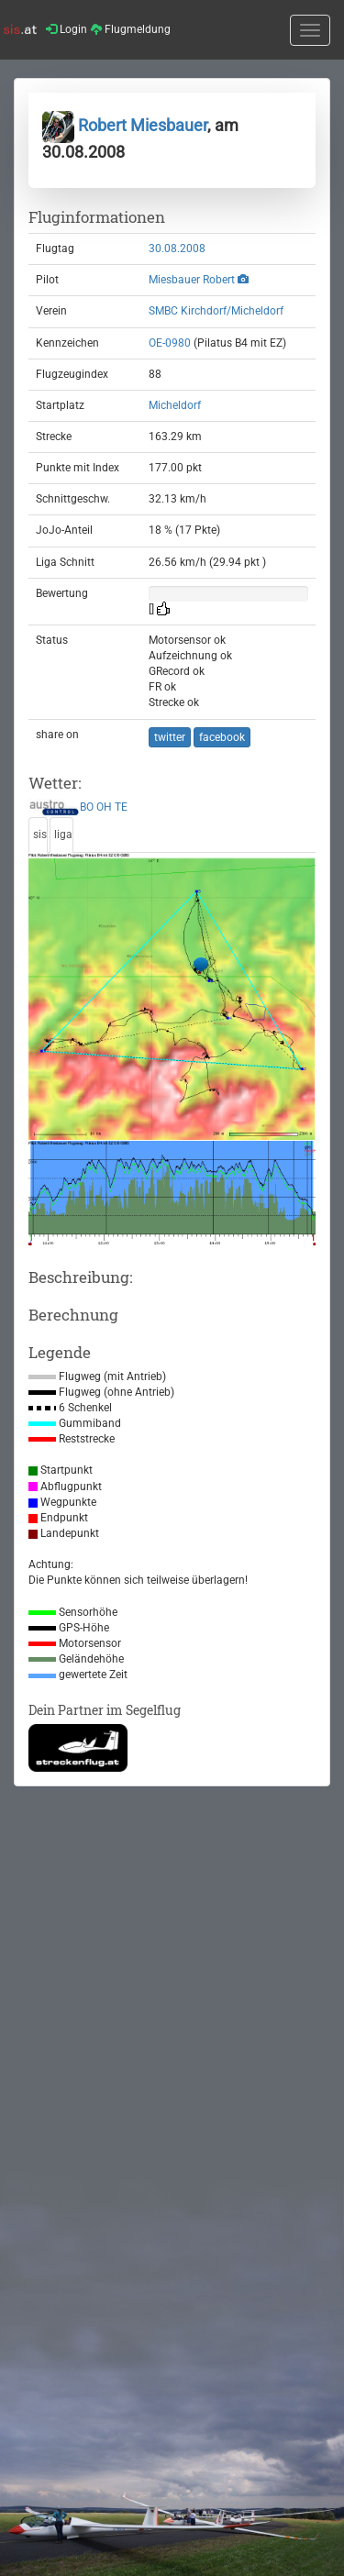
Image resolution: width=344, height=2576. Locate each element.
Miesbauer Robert (192, 279)
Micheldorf (175, 405)
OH (104, 807)
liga (63, 834)
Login (66, 29)
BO (87, 807)
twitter (169, 737)
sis (40, 834)
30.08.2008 (177, 248)
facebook (222, 737)
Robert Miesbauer (124, 125)
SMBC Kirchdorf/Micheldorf (216, 310)
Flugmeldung (131, 29)
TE (121, 807)
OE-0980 (170, 343)
